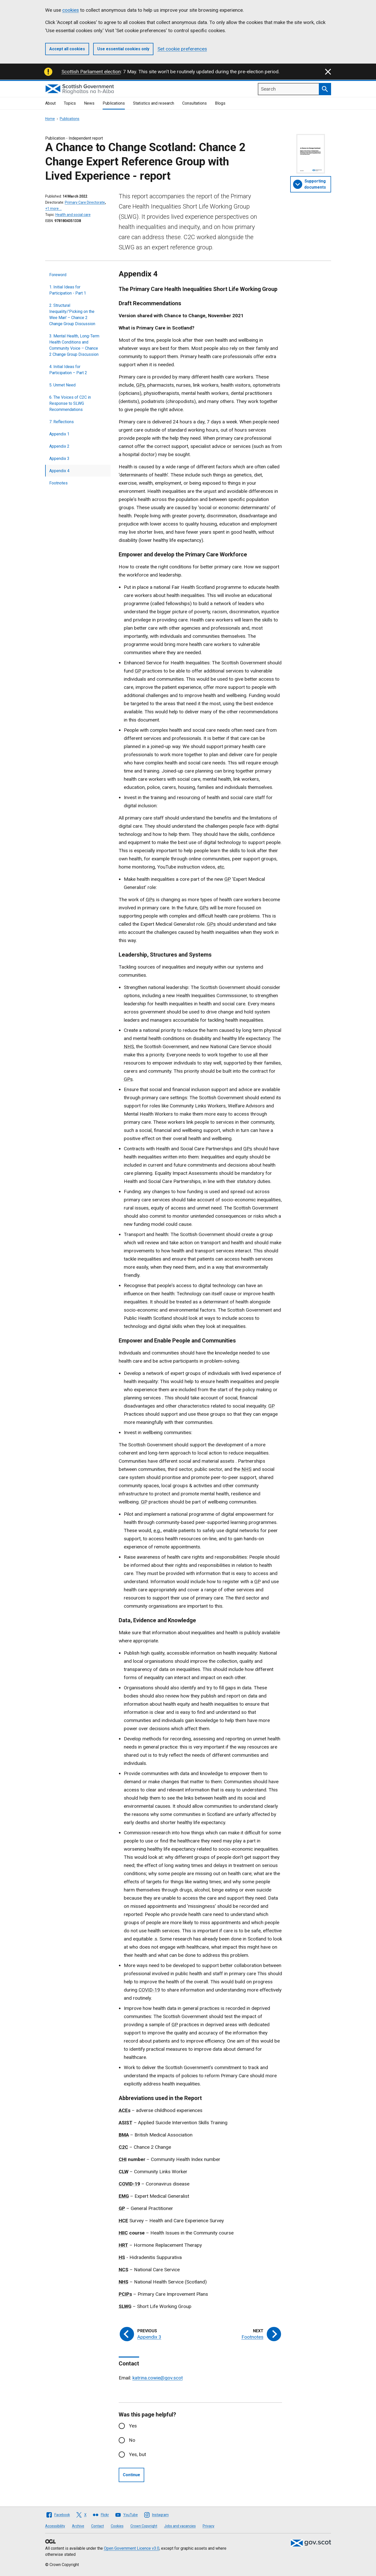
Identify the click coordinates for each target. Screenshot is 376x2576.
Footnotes (58, 483)
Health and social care (73, 215)
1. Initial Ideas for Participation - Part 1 (67, 290)
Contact (97, 2526)
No (132, 2440)
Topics (70, 103)
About (50, 103)
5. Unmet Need (62, 385)
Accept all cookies (67, 48)
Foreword (57, 274)
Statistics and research (153, 103)
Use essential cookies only (123, 48)
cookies (70, 10)
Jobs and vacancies (180, 2526)
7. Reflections (61, 421)
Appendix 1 (59, 434)
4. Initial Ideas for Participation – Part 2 (68, 369)
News (89, 103)
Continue (131, 2474)
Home (50, 119)
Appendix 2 (59, 446)
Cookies (117, 2526)
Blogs (220, 103)
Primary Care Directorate (85, 202)
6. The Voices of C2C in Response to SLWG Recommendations (70, 403)
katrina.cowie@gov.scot (157, 2378)
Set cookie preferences (182, 49)
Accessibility (55, 2526)
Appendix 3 (59, 458)
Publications (114, 103)
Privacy (208, 2526)
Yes (133, 2426)
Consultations (194, 103)
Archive (78, 2526)
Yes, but (137, 2454)
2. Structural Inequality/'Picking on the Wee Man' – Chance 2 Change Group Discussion (72, 314)
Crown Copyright (143, 2526)
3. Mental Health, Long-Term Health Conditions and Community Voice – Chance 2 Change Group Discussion (74, 345)
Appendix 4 (59, 470)
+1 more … (53, 208)
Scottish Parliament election (91, 72)
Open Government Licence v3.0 (131, 2548)
